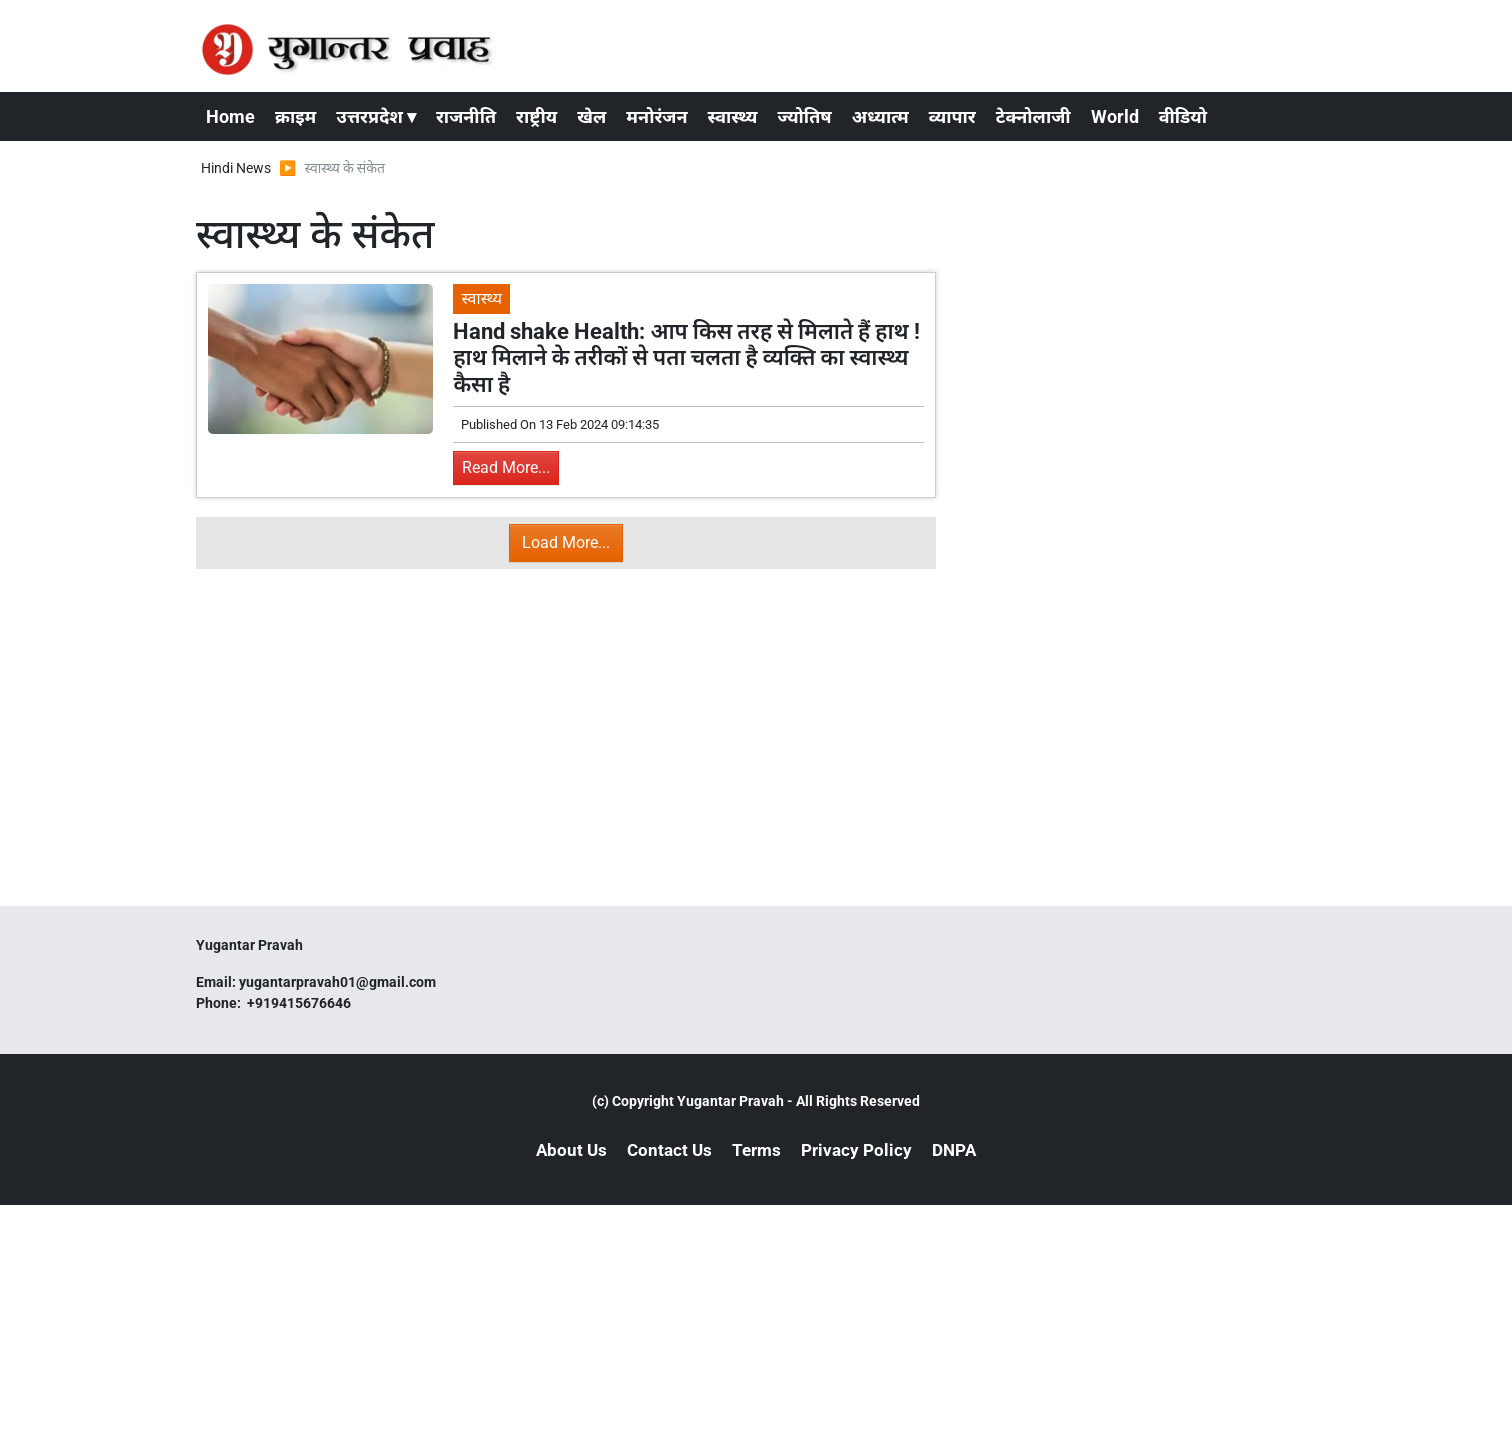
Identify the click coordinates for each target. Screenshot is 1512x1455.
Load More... (566, 542)
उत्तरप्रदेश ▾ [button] (376, 116)
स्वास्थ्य (733, 116)
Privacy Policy (856, 1150)
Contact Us (669, 1150)
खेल (591, 116)
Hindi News (236, 168)
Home (230, 116)
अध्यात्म (880, 116)
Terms (756, 1150)
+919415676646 (300, 1003)
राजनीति (466, 116)
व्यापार (952, 116)
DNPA (954, 1150)
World (1115, 116)
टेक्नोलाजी (1033, 116)
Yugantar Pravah (730, 1101)
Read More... (506, 467)
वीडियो (1183, 116)
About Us (571, 1150)
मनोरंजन (656, 116)
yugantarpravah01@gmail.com (337, 982)
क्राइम (295, 116)
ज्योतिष (804, 116)
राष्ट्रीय (536, 116)
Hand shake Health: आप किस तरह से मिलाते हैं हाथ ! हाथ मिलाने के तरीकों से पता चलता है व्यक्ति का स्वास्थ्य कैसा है (686, 358)
